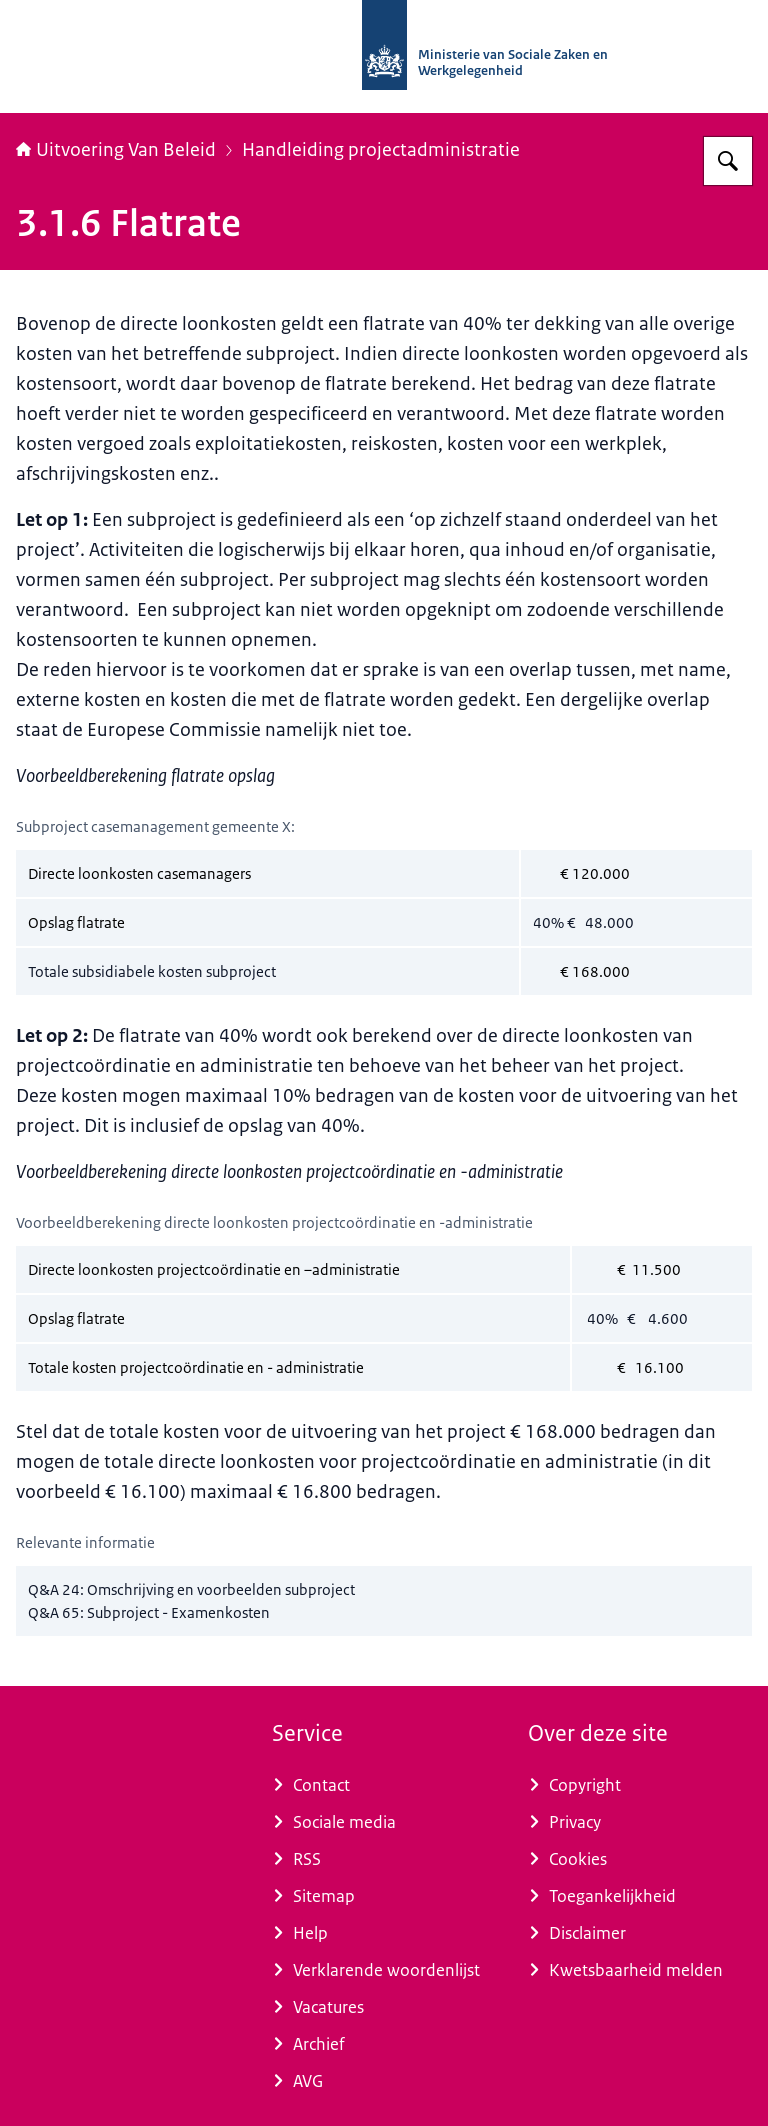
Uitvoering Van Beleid (116, 150)
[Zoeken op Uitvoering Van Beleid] (728, 161)
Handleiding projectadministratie (381, 150)
